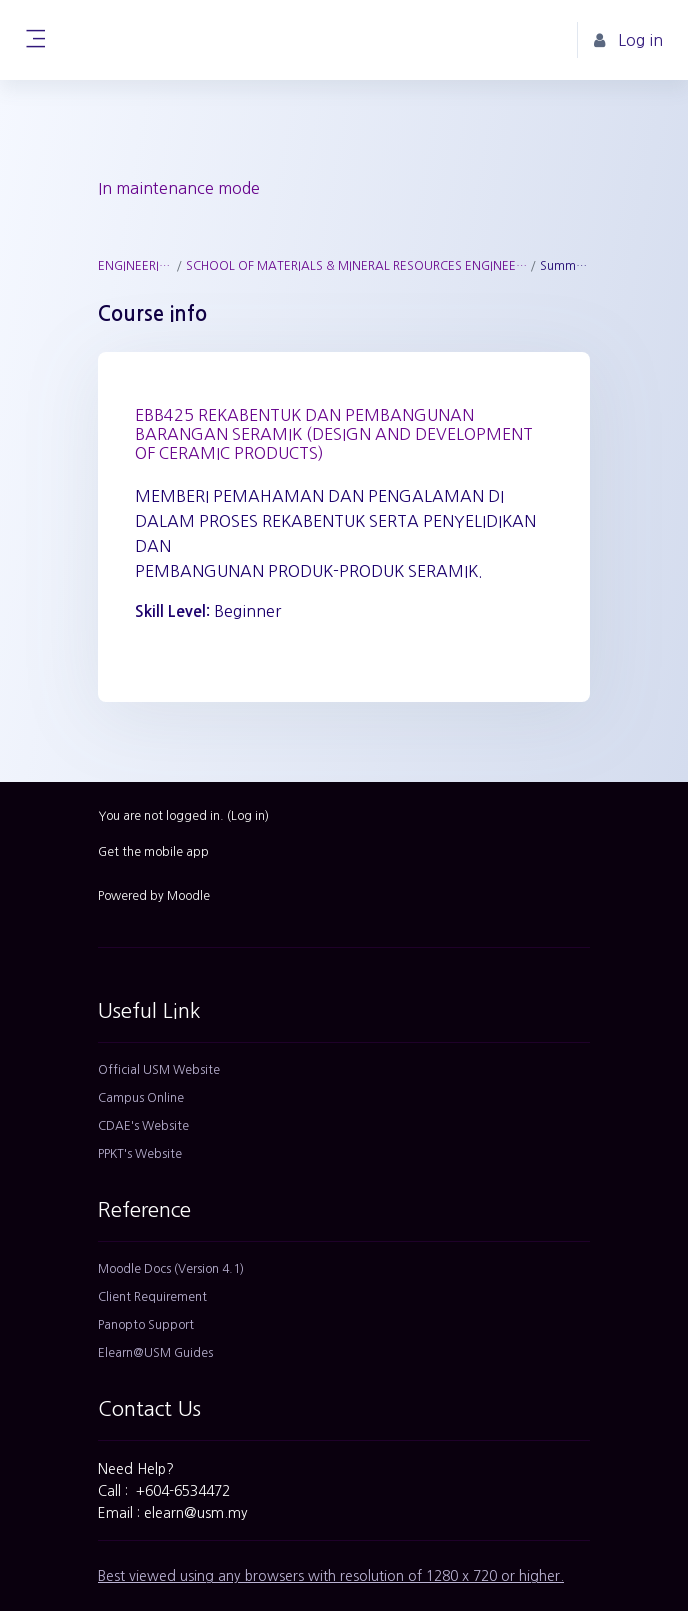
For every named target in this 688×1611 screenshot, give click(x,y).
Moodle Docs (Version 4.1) (171, 1269)
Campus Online (141, 1098)
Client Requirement (152, 1297)
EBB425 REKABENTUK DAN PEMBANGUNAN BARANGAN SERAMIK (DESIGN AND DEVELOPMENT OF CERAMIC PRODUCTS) (334, 434)
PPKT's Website (140, 1154)
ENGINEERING (136, 266)
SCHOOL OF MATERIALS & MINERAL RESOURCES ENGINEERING (357, 266)
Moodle (188, 896)
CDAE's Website (143, 1126)
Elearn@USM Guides (155, 1353)
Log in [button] (628, 40)
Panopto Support (146, 1325)
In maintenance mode (179, 188)
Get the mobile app (153, 852)
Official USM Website (159, 1070)
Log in (248, 816)
